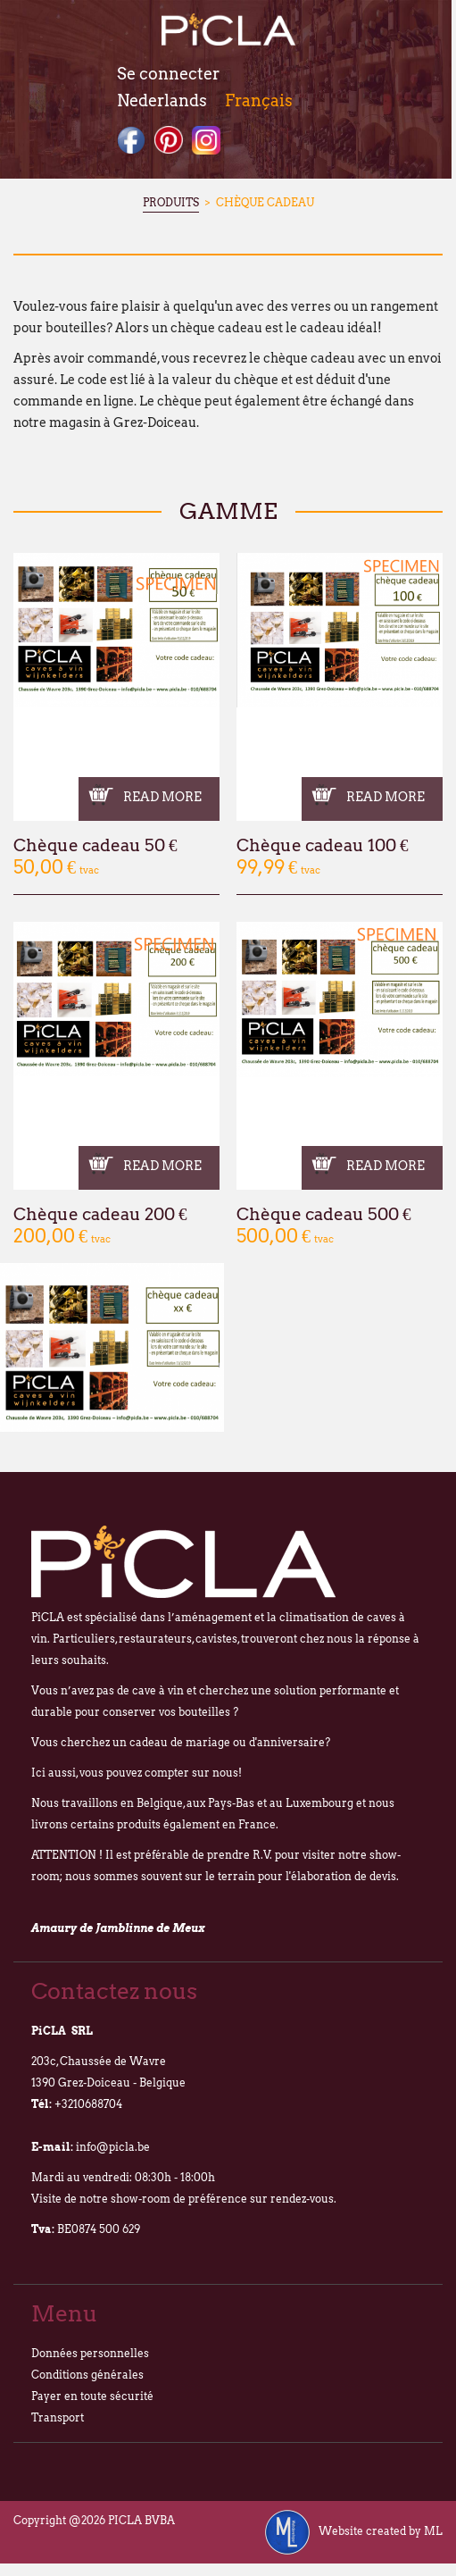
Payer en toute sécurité (92, 2396)
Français (259, 100)
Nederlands (162, 100)
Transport (57, 2417)
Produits (171, 202)
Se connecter (168, 73)
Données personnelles (90, 2353)
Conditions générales (87, 2374)
